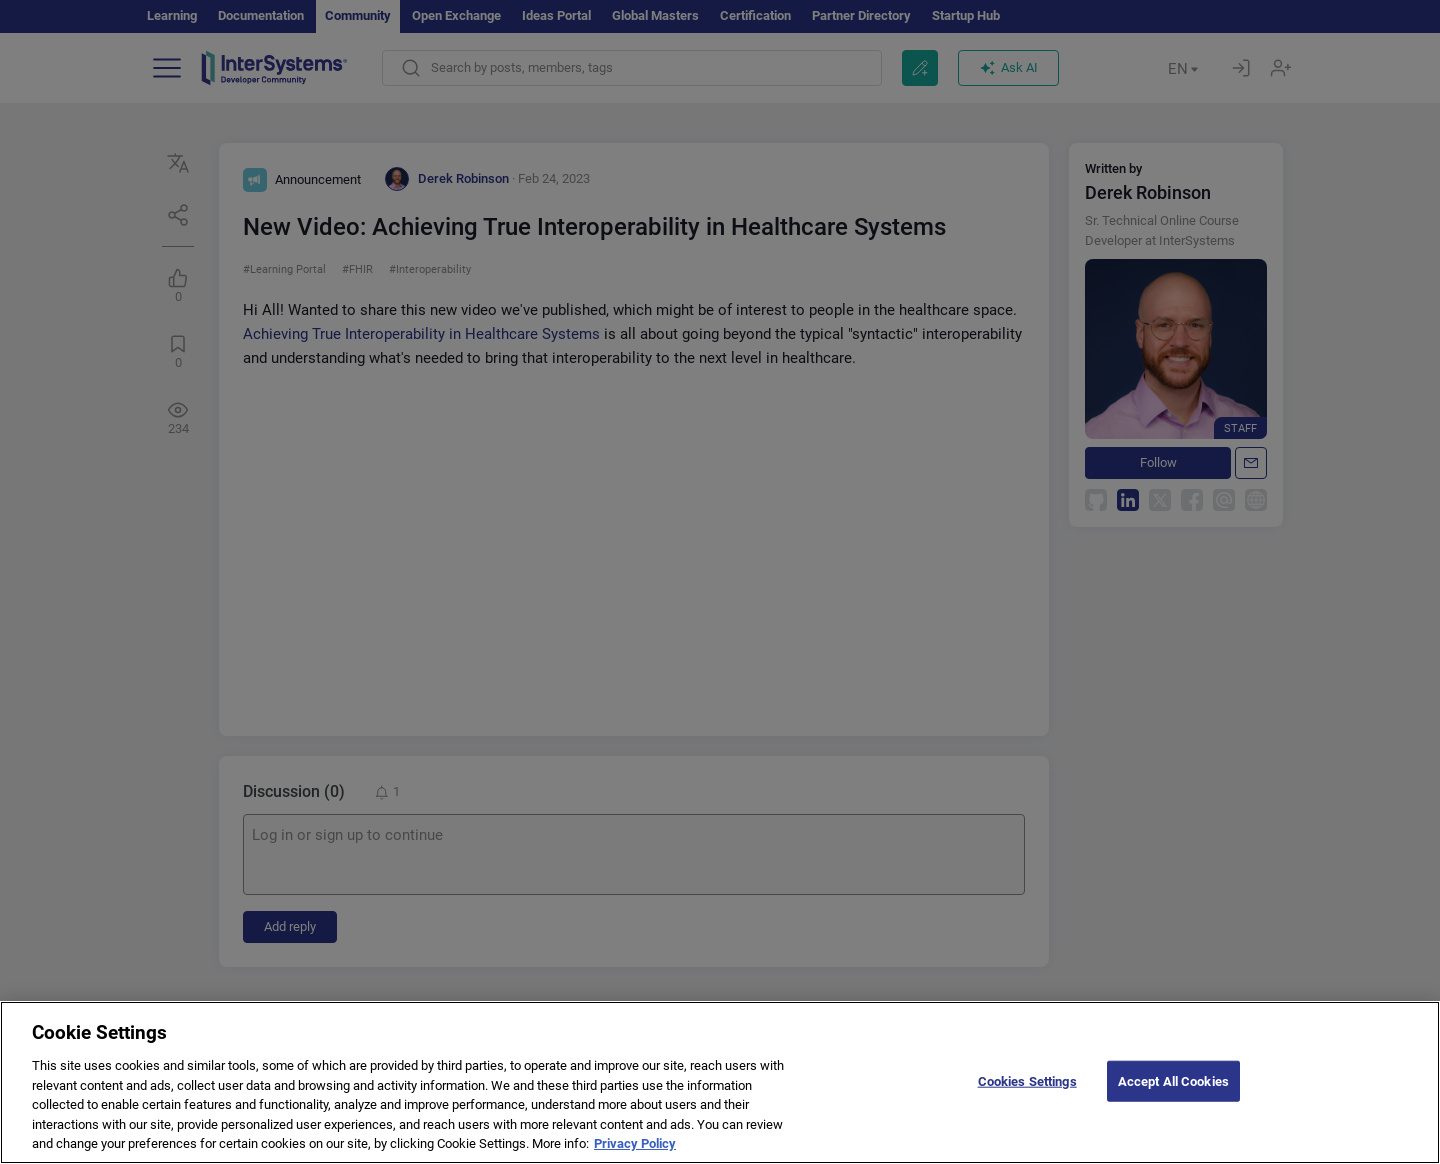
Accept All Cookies (1173, 1080)
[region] (720, 1082)
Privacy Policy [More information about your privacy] (635, 1143)
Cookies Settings (1027, 1080)
